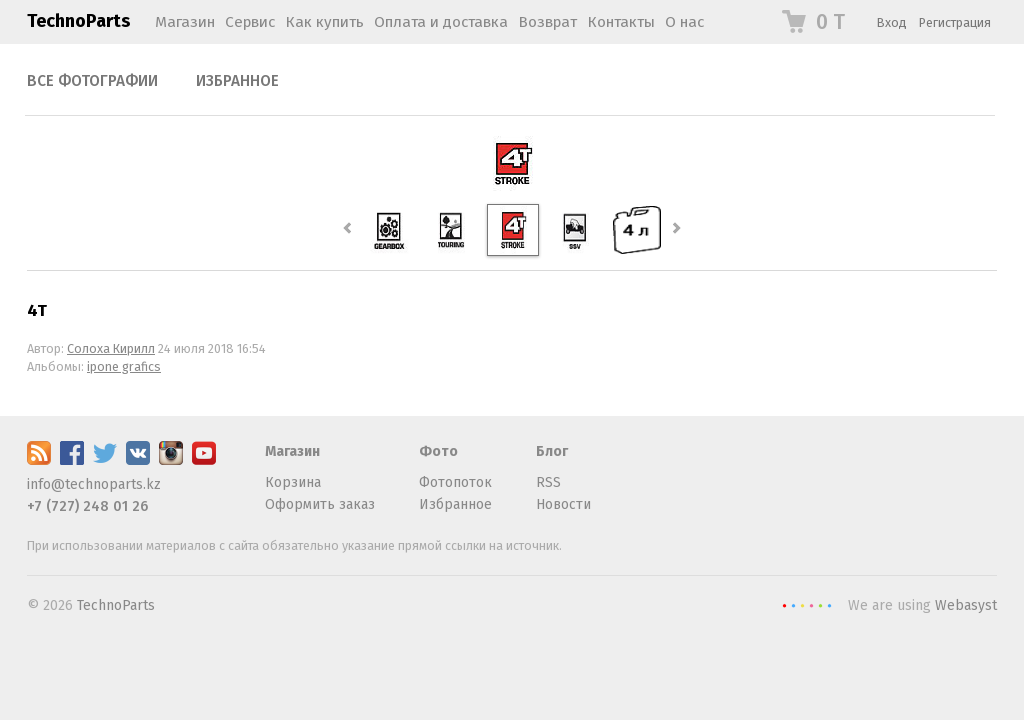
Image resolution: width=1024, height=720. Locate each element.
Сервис (250, 22)
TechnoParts (78, 21)
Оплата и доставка (441, 22)
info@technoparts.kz (94, 484)
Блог (552, 451)
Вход (892, 22)
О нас (684, 22)
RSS (548, 482)
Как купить (324, 22)
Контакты (621, 22)
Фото (438, 451)
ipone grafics (124, 366)
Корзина (293, 482)
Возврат (547, 22)
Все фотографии (92, 81)
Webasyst (966, 605)
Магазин (185, 22)
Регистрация (955, 22)
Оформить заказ (320, 504)
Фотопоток (455, 482)
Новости (563, 504)
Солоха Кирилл (111, 348)
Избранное (237, 81)
